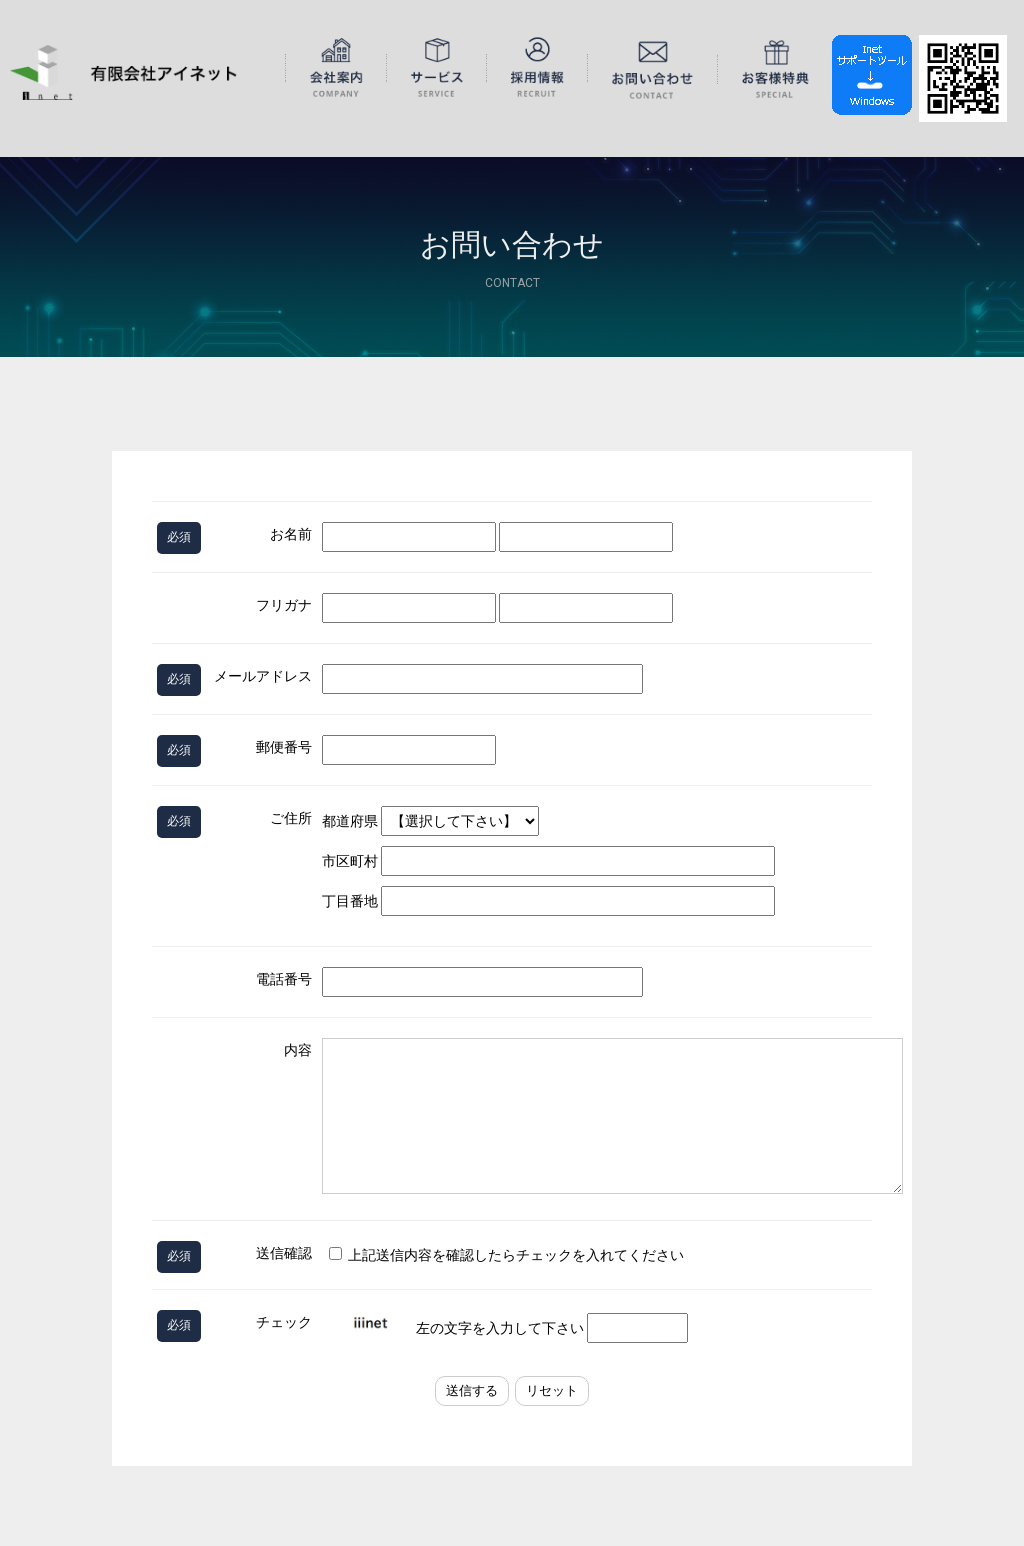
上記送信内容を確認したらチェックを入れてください (506, 1255)
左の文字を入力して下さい (506, 1328)
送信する (472, 1390)
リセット (552, 1390)
